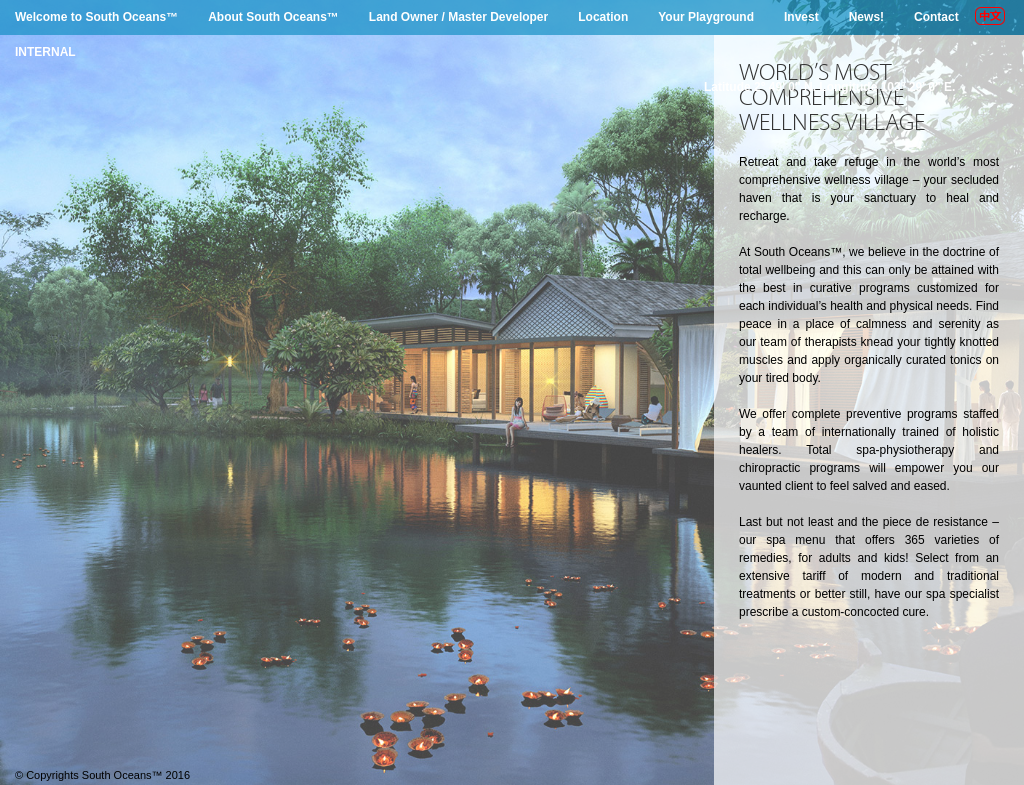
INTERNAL (45, 52)
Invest (801, 17)
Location (603, 17)
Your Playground (706, 17)
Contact (936, 17)
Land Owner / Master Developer (458, 17)
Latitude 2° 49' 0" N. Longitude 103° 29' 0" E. (829, 87)
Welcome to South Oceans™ (96, 17)
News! (866, 17)
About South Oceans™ (273, 17)
